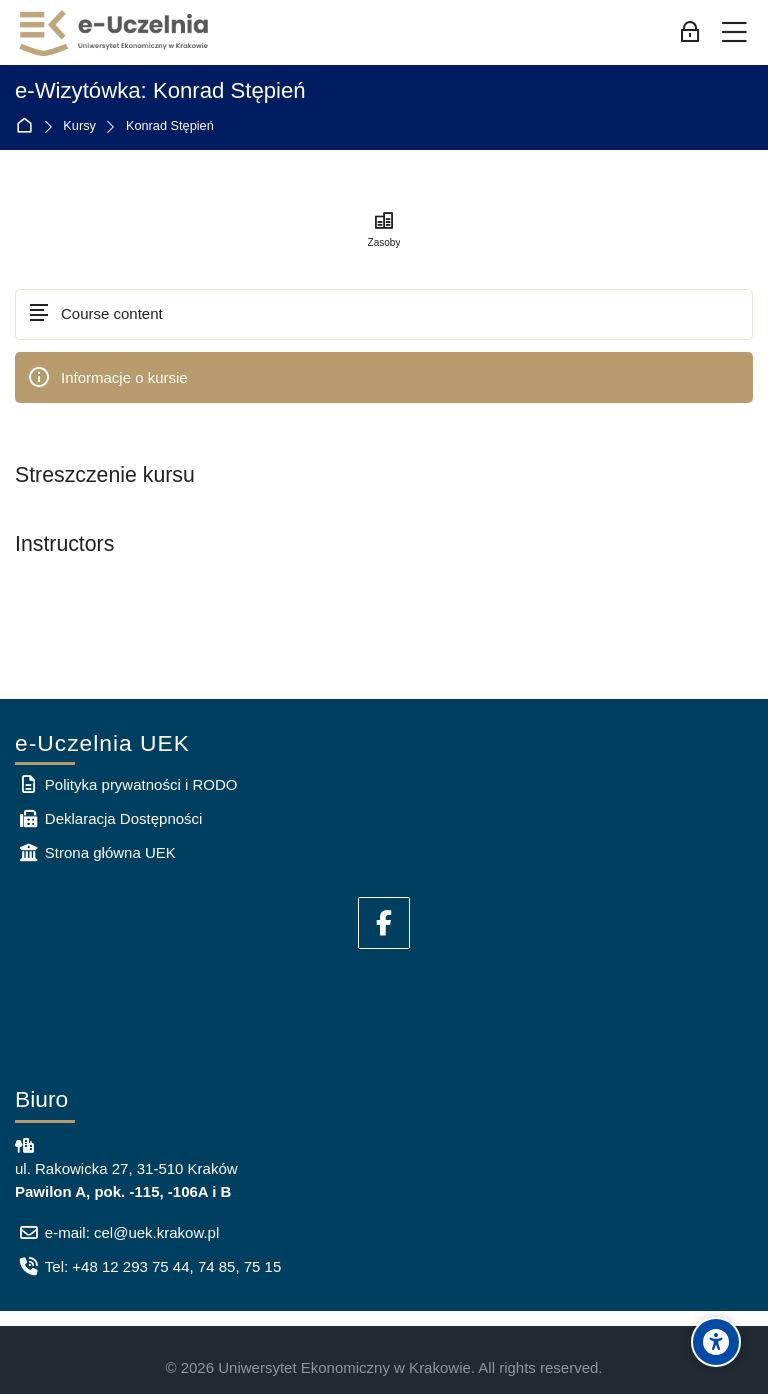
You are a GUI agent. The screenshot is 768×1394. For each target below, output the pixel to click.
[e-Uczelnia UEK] (115, 33)
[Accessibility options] (716, 1342)
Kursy (79, 126)
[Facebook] (384, 923)
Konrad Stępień (170, 126)
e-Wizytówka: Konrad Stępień (160, 91)
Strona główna (28, 126)
